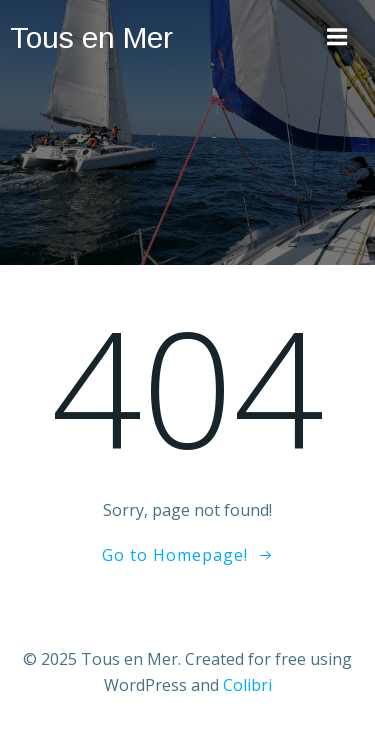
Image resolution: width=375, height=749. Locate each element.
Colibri (247, 685)
